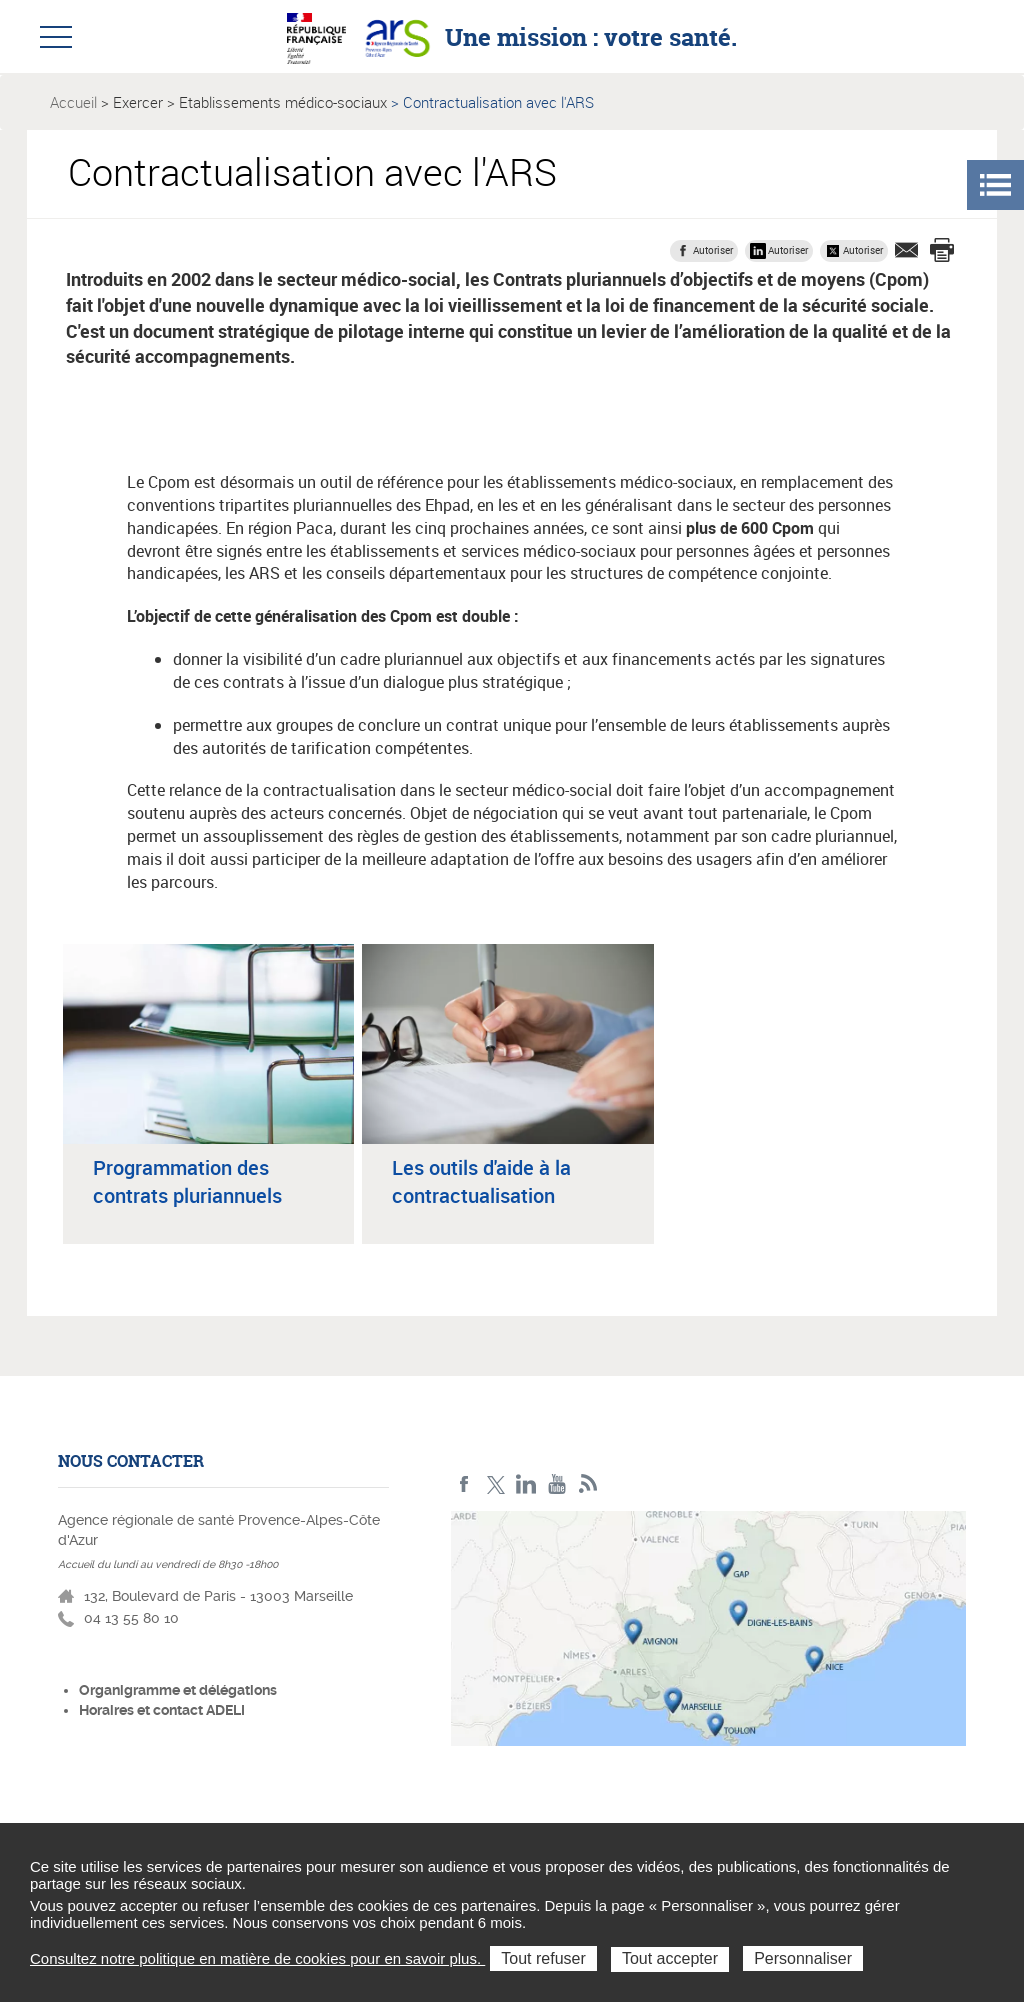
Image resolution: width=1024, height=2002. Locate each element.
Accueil (73, 102)
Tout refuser (543, 1958)
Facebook (464, 1484)
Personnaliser (803, 1958)
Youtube (557, 1484)
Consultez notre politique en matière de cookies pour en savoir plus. (257, 1958)
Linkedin (526, 1484)
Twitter (495, 1484)
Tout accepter (670, 1958)
